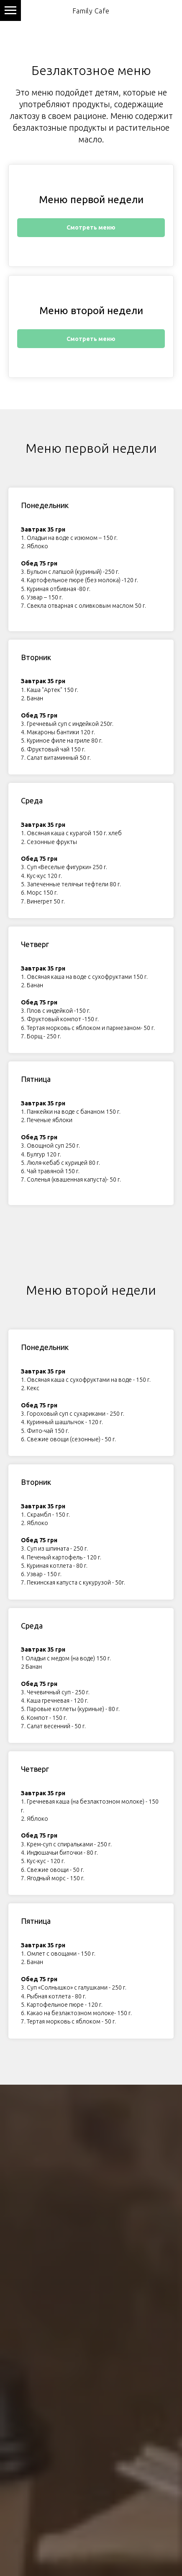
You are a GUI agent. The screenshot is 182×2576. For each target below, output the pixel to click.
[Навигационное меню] (10, 10)
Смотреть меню (91, 227)
